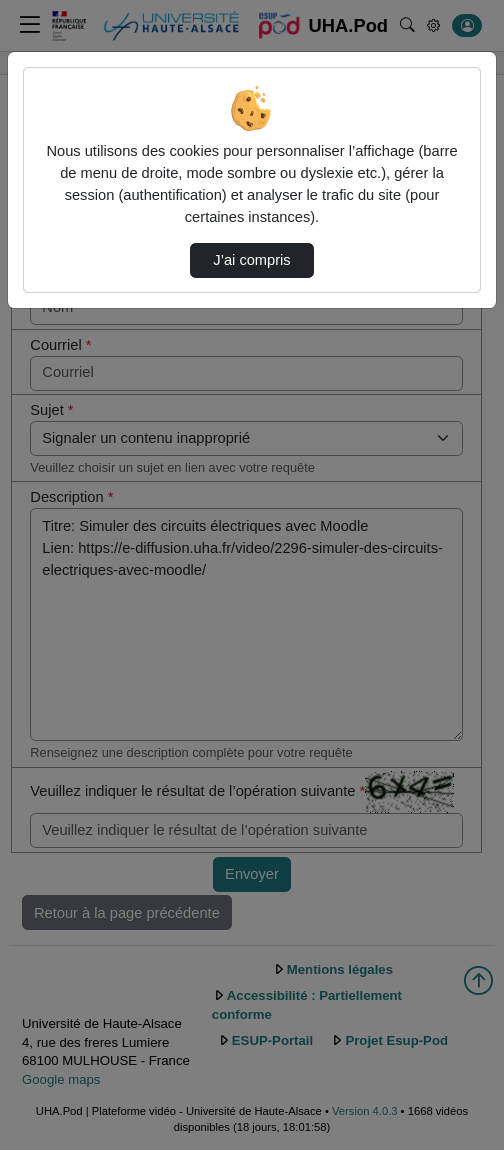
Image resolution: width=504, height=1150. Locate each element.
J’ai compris (251, 260)
